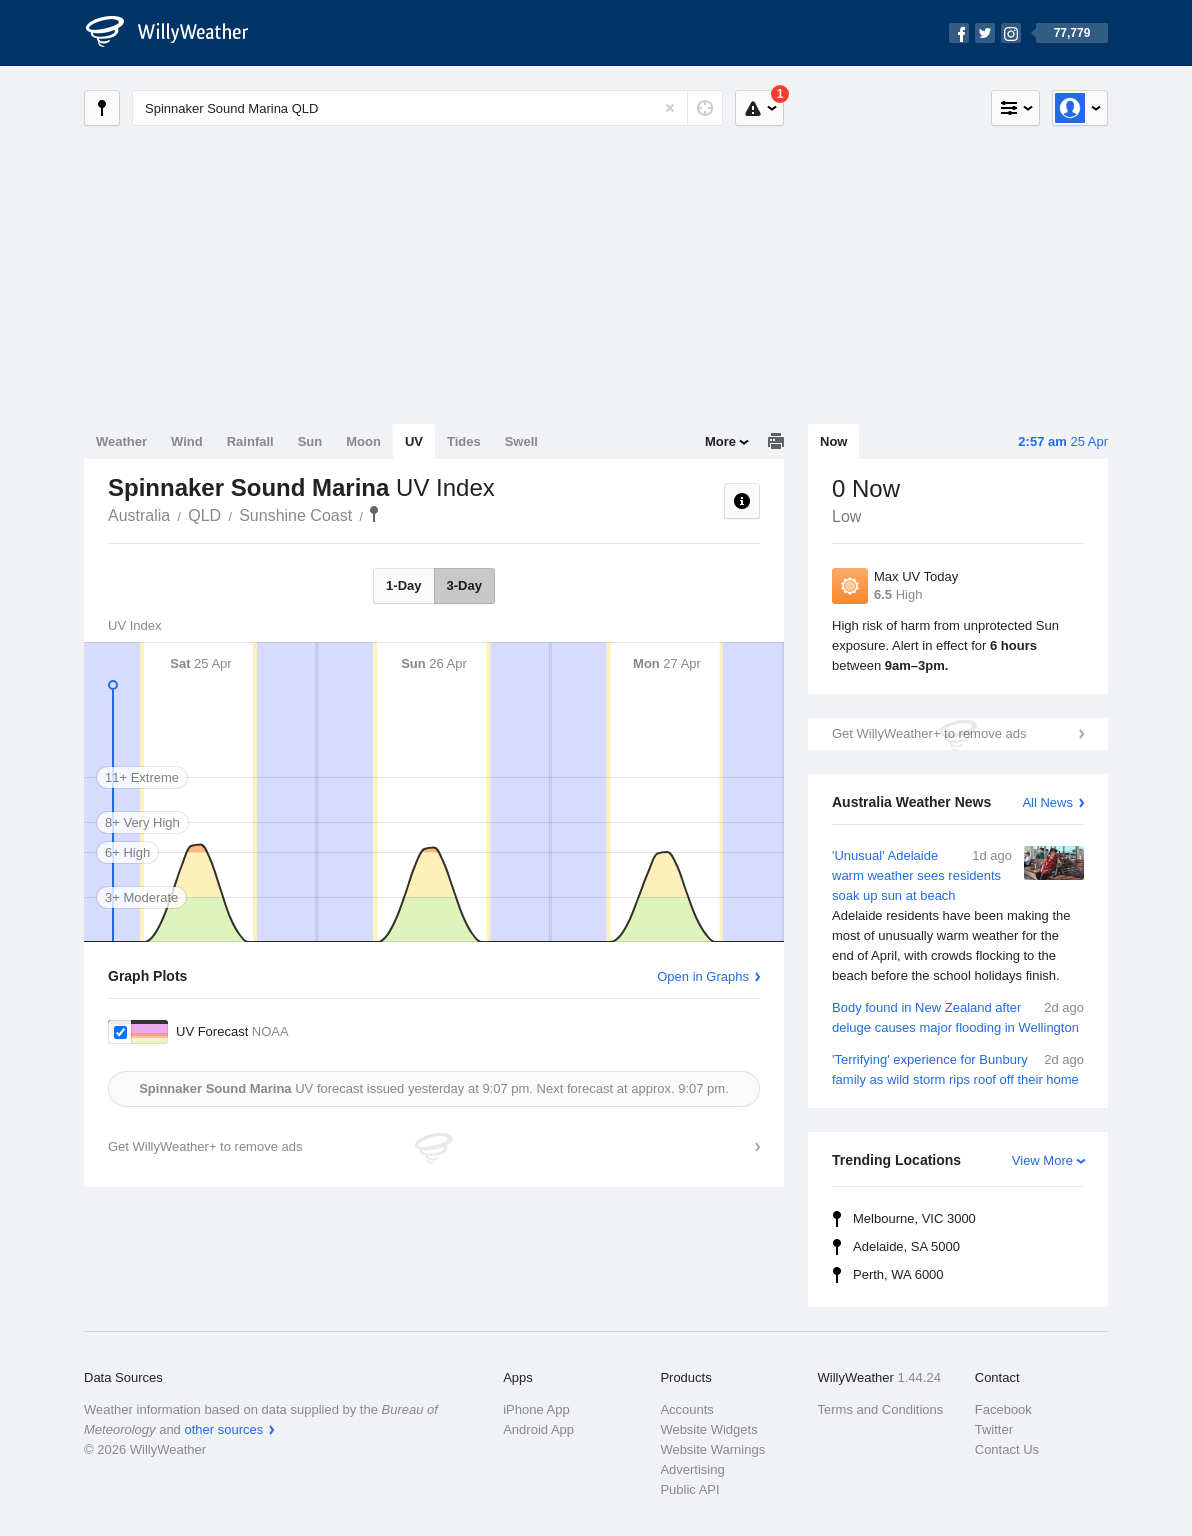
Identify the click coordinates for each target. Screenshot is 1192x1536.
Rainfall (250, 441)
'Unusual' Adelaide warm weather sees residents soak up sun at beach (958, 916)
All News (1047, 802)
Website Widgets (708, 1429)
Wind (187, 441)
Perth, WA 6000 (898, 1274)
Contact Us (1007, 1449)
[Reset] (670, 108)
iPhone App (536, 1409)
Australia (139, 515)
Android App (538, 1429)
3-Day (464, 585)
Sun (310, 441)
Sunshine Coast (295, 515)
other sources (223, 1429)
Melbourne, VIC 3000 (914, 1218)
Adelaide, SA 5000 (906, 1246)
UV (414, 441)
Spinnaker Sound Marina (374, 514)
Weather (121, 441)
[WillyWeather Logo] (178, 33)
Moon (363, 441)
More (720, 441)
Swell (521, 441)
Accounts (686, 1409)
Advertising (692, 1469)
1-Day (403, 585)
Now (833, 441)
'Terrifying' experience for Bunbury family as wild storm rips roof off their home (958, 1068)
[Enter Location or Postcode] (427, 108)
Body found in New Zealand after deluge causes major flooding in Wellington (958, 1016)
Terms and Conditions (881, 1409)
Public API (689, 1489)
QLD (204, 515)
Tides (464, 441)
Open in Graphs (703, 976)
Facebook (1003, 1409)
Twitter (994, 1429)
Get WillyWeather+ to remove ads (929, 733)
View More (1042, 1160)
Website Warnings (712, 1449)
